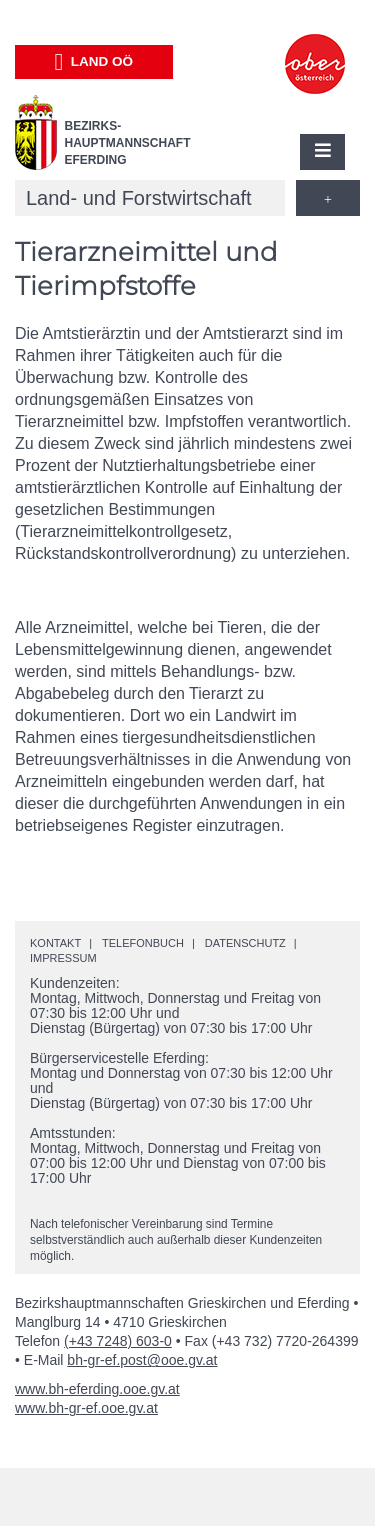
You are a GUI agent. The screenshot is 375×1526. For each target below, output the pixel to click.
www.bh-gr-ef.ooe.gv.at (86, 1408)
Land (93, 62)
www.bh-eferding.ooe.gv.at (97, 1389)
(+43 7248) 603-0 (118, 1341)
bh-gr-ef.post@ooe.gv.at (142, 1360)
